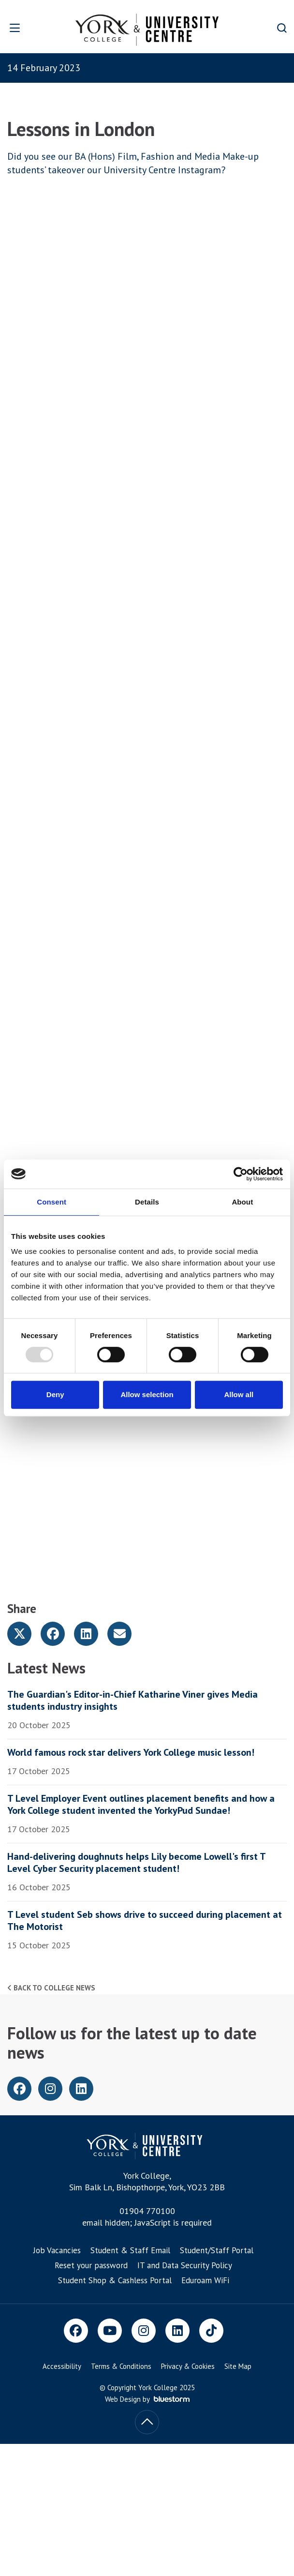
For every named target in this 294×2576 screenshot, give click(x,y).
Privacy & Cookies (188, 2366)
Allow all (238, 1394)
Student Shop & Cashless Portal (115, 2280)
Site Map (237, 2366)
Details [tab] (147, 1202)
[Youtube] (110, 2331)
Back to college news (51, 1987)
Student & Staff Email (130, 2250)
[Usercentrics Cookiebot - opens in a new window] (240, 1174)
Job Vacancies (57, 2250)
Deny (55, 1394)
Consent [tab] (51, 1202)
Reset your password (91, 2265)
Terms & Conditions (121, 2366)
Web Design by (147, 2399)
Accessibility (62, 2366)
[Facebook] (76, 2331)
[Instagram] (144, 2331)
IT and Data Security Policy (184, 2265)
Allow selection (146, 1394)
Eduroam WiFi (205, 2280)
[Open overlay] (24, 28)
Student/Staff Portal (216, 2250)
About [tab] (242, 1202)
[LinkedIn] (177, 2331)
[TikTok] (211, 2331)
